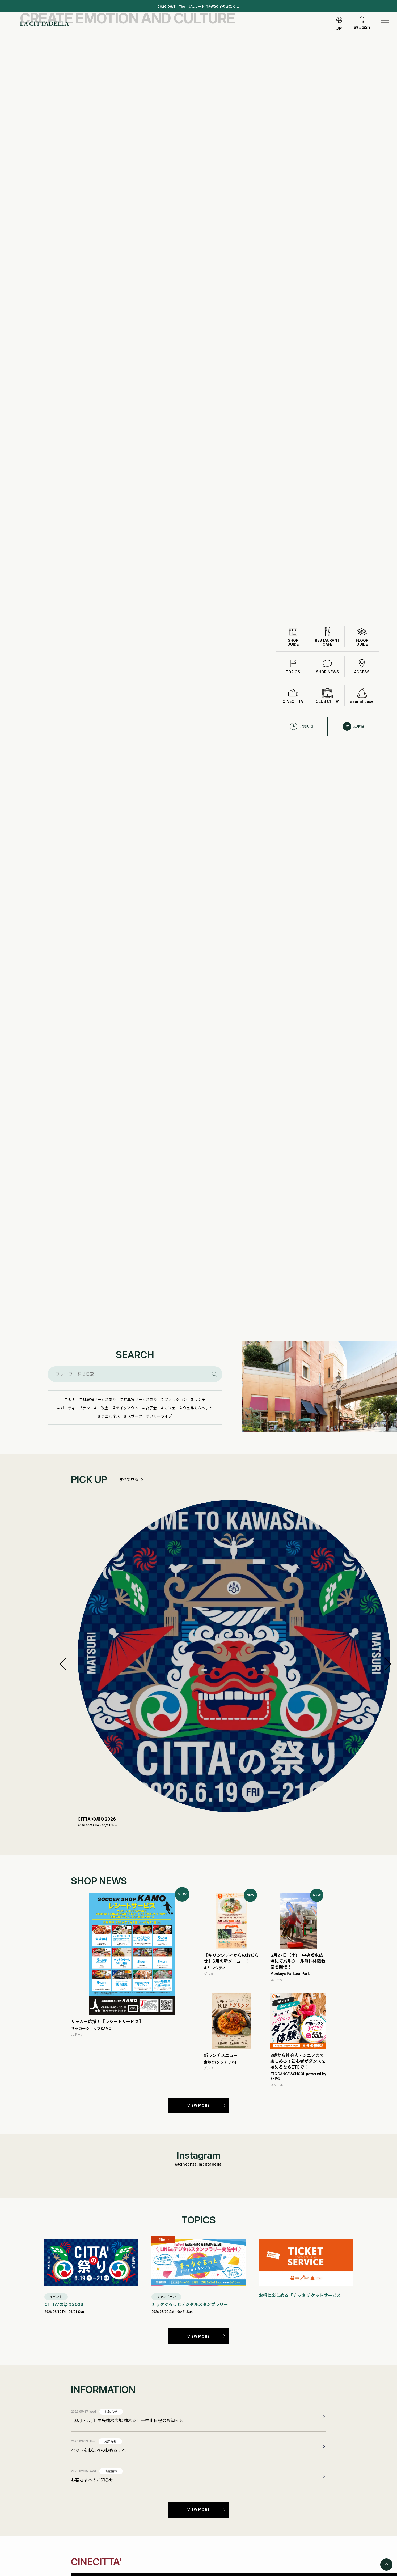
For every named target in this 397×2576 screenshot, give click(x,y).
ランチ (199, 1399)
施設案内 (361, 29)
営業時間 (301, 708)
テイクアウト (127, 1408)
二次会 (102, 1408)
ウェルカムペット (198, 1408)
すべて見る (129, 1480)
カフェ (169, 1408)
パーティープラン (75, 1408)
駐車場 (353, 708)
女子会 (151, 1408)
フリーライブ (161, 1416)
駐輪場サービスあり (99, 1399)
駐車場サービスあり (140, 1399)
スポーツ (134, 1416)
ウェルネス (110, 1416)
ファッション (175, 1399)
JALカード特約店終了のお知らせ (198, 7)
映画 (71, 1399)
